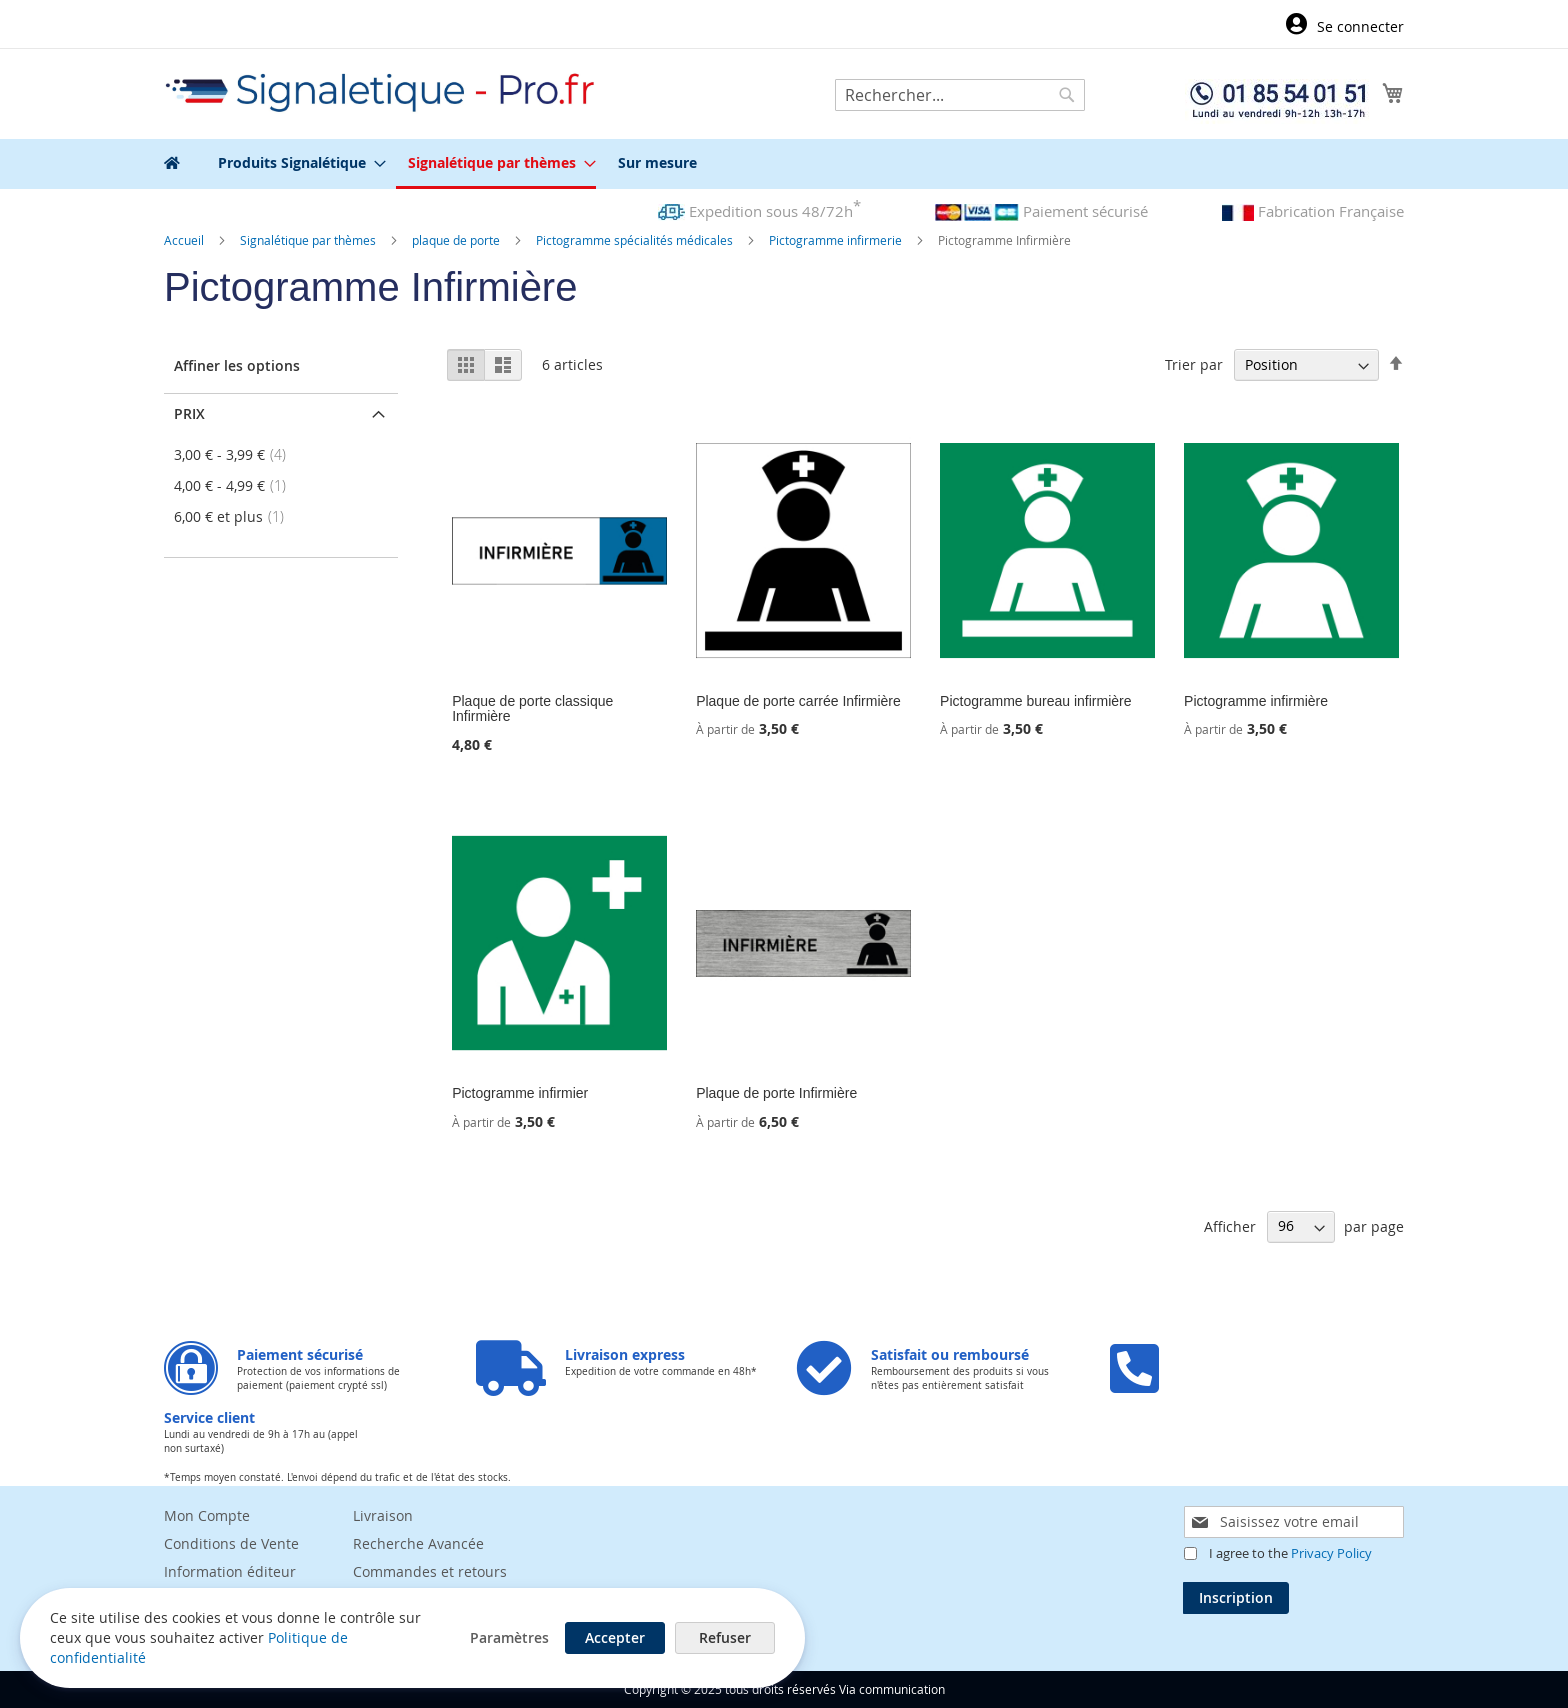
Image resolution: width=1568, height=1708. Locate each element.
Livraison (383, 1515)
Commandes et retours (430, 1571)
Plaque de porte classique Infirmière (532, 708)
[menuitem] (296, 162)
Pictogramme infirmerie (837, 240)
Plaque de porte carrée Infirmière (798, 701)
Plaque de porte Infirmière (776, 1093)
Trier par (1194, 364)
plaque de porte (457, 240)
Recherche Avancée (418, 1543)
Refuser (724, 1637)
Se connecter (1360, 26)
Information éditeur (230, 1571)
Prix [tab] (189, 413)
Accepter (614, 1637)
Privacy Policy (1331, 1553)
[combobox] (960, 95)
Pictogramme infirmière (1256, 701)
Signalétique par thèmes (309, 240)
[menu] (784, 164)
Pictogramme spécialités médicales (636, 240)
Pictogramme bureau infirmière (1035, 701)
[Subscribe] (1236, 1598)
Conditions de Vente (231, 1543)
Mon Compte (207, 1515)
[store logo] (381, 92)
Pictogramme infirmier (520, 1093)
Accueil (185, 240)
